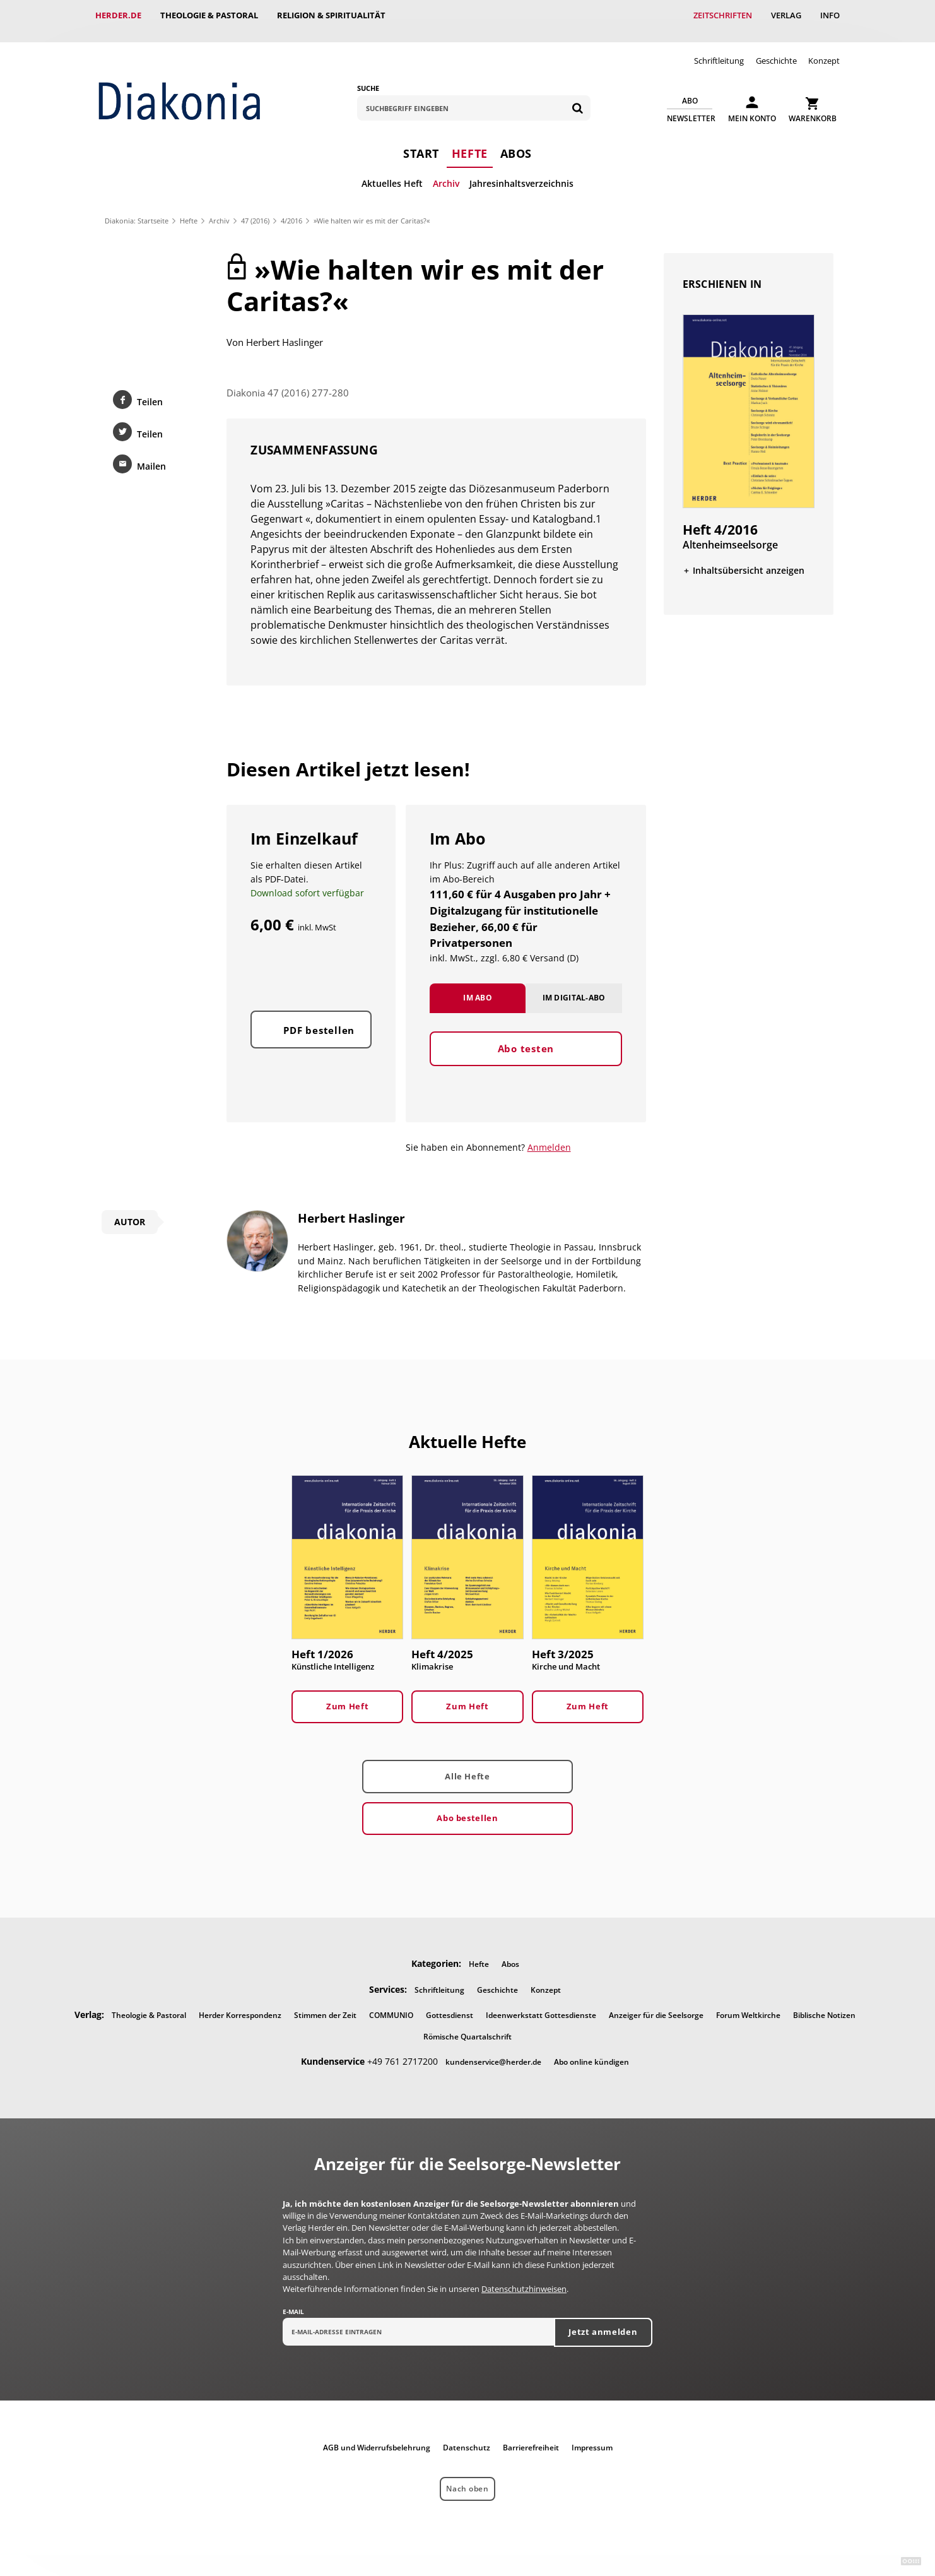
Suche (368, 76)
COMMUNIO (391, 2004)
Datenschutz (466, 2436)
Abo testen (526, 1051)
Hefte (470, 142)
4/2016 (291, 209)
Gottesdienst (449, 2004)
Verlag (786, 15)
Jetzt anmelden (602, 2321)
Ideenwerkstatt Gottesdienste (541, 2004)
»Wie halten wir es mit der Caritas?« (372, 209)
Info (830, 15)
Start (421, 142)
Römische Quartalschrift (467, 2025)
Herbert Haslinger (284, 330)
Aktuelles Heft (392, 172)
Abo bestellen (467, 1807)
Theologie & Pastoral (209, 15)
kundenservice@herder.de (493, 2051)
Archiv (446, 172)
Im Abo (477, 1000)
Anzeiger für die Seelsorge (656, 2004)
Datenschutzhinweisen (524, 2278)
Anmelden (549, 1136)
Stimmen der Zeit (325, 2004)
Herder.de (118, 15)
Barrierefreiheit (531, 2436)
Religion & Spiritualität (331, 15)
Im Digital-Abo (574, 1000)
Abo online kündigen (591, 2051)
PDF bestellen (319, 1032)
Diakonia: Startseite (136, 209)
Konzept (824, 49)
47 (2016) (255, 209)
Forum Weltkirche (748, 2004)
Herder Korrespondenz (240, 2004)
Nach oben (467, 2478)
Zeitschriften (722, 15)
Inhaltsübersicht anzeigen (748, 559)
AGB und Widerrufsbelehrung (376, 2436)
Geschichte (776, 49)
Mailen (151, 455)
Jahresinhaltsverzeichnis (521, 172)
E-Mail (293, 2300)
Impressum (592, 2436)
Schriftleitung (719, 49)
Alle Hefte (467, 1765)
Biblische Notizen (824, 2004)
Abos (516, 142)
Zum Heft (347, 1695)
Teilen (150, 390)
